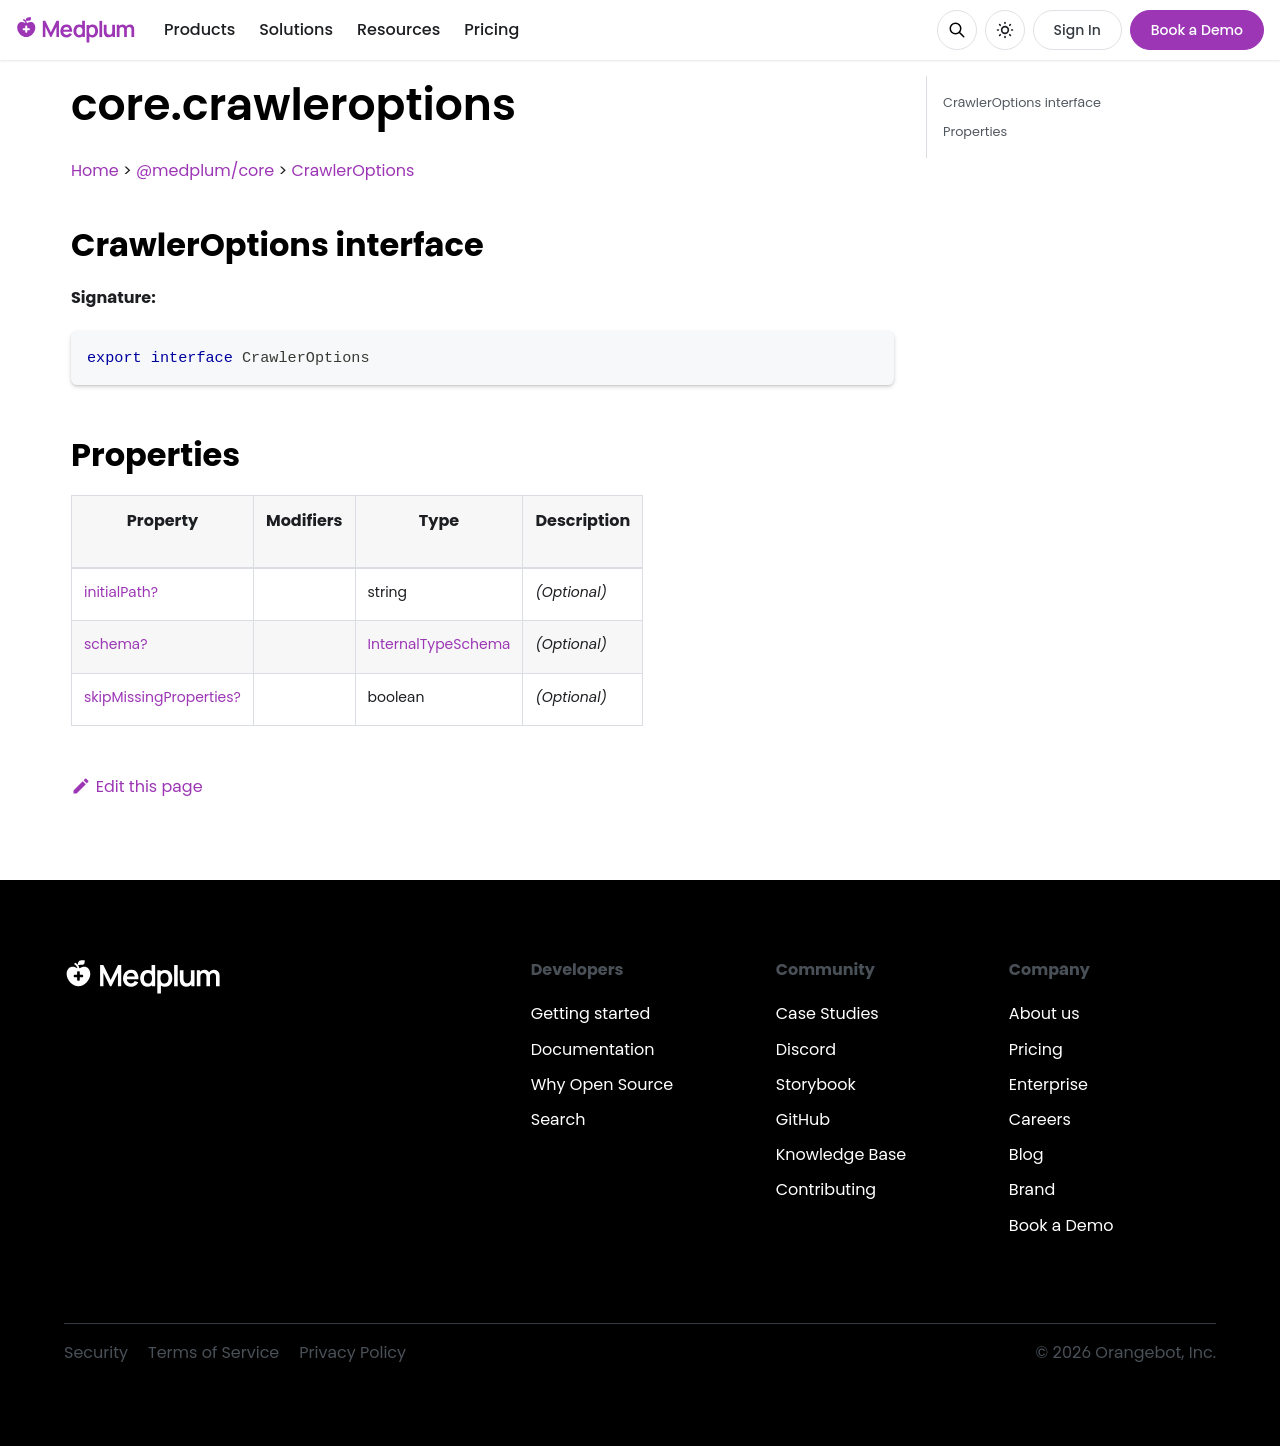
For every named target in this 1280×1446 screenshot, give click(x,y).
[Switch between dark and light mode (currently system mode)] (1005, 30)
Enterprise (1048, 1084)
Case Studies (827, 1013)
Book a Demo (1197, 30)
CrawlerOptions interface (1022, 102)
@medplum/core (205, 170)
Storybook (816, 1084)
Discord (806, 1049)
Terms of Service (213, 1352)
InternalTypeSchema (439, 644)
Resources (398, 29)
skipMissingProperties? (162, 697)
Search (558, 1119)
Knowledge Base (841, 1154)
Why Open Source (602, 1084)
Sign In (1077, 30)
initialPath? (121, 592)
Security (96, 1352)
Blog (1026, 1154)
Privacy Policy (352, 1352)
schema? (116, 644)
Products (199, 29)
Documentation (593, 1049)
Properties (975, 131)
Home (95, 170)
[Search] (957, 30)
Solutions (296, 29)
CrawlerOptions (352, 170)
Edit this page (137, 786)
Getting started (591, 1013)
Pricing (491, 29)
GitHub (803, 1119)
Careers (1040, 1119)
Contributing (826, 1189)
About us (1044, 1013)
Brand (1032, 1189)
